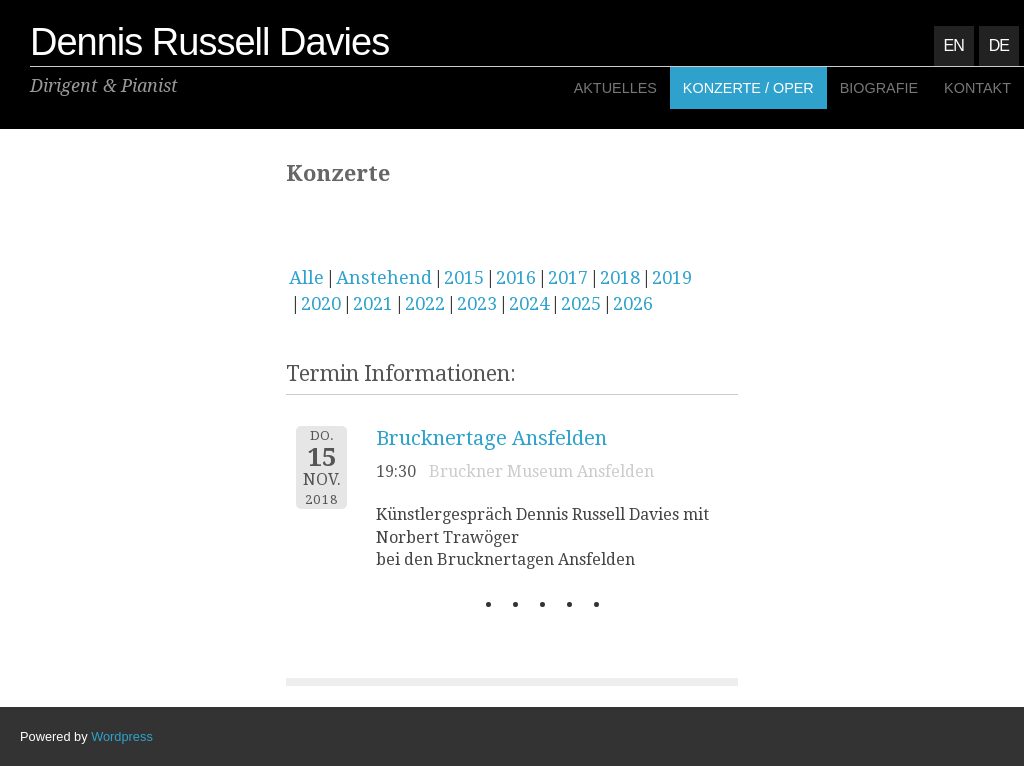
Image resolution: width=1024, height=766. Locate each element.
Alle (306, 277)
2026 (633, 303)
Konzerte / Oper (748, 88)
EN (954, 45)
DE (999, 45)
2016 (516, 277)
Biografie (879, 88)
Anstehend (384, 277)
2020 (321, 303)
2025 (581, 303)
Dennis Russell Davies (209, 42)
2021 (373, 303)
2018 (620, 277)
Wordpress (122, 736)
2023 (477, 303)
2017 (568, 277)
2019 (672, 277)
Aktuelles (615, 88)
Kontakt (977, 88)
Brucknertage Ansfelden (491, 438)
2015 (464, 277)
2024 (529, 303)
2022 (425, 303)
